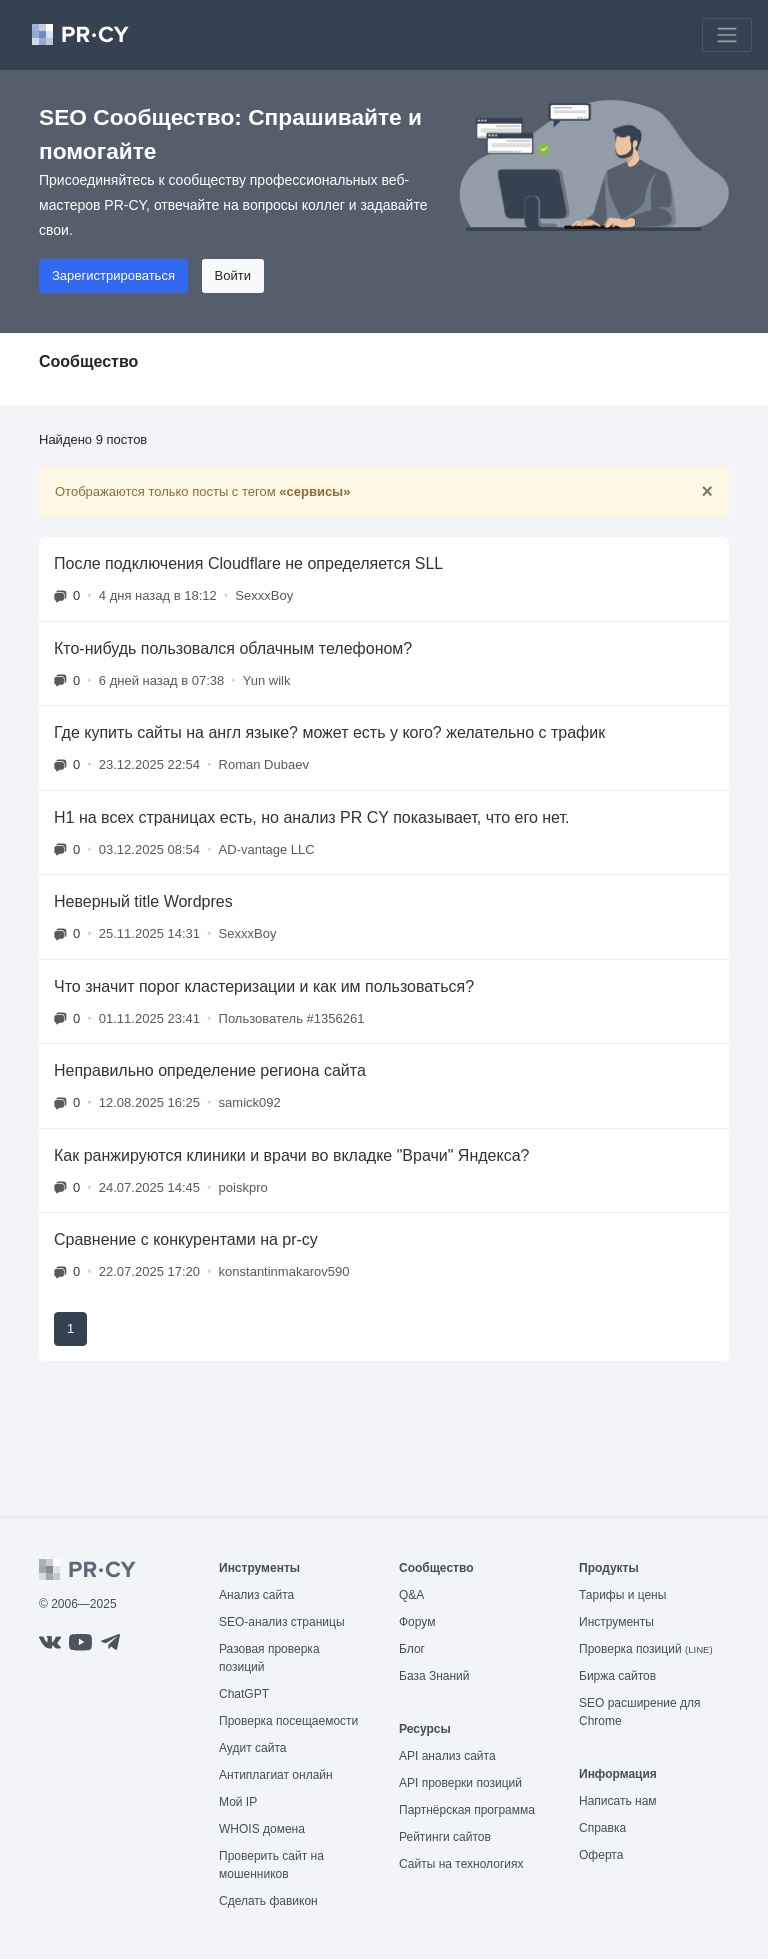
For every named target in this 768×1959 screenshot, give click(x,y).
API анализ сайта (447, 1756)
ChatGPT (244, 1694)
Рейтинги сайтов (445, 1837)
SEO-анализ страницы (282, 1622)
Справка (602, 1828)
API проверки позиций (460, 1783)
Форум (417, 1622)
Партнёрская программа (467, 1810)
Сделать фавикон (268, 1901)
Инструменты (616, 1622)
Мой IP (238, 1802)
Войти (233, 275)
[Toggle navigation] (727, 35)
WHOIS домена (262, 1829)
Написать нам (618, 1801)
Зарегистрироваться (113, 275)
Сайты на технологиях (461, 1864)
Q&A (411, 1595)
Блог (412, 1649)
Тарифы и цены (622, 1595)
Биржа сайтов (617, 1676)
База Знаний (434, 1676)
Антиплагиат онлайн (276, 1775)
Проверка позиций (646, 1649)
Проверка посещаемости (288, 1721)
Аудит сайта (252, 1748)
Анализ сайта (256, 1595)
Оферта (601, 1855)
